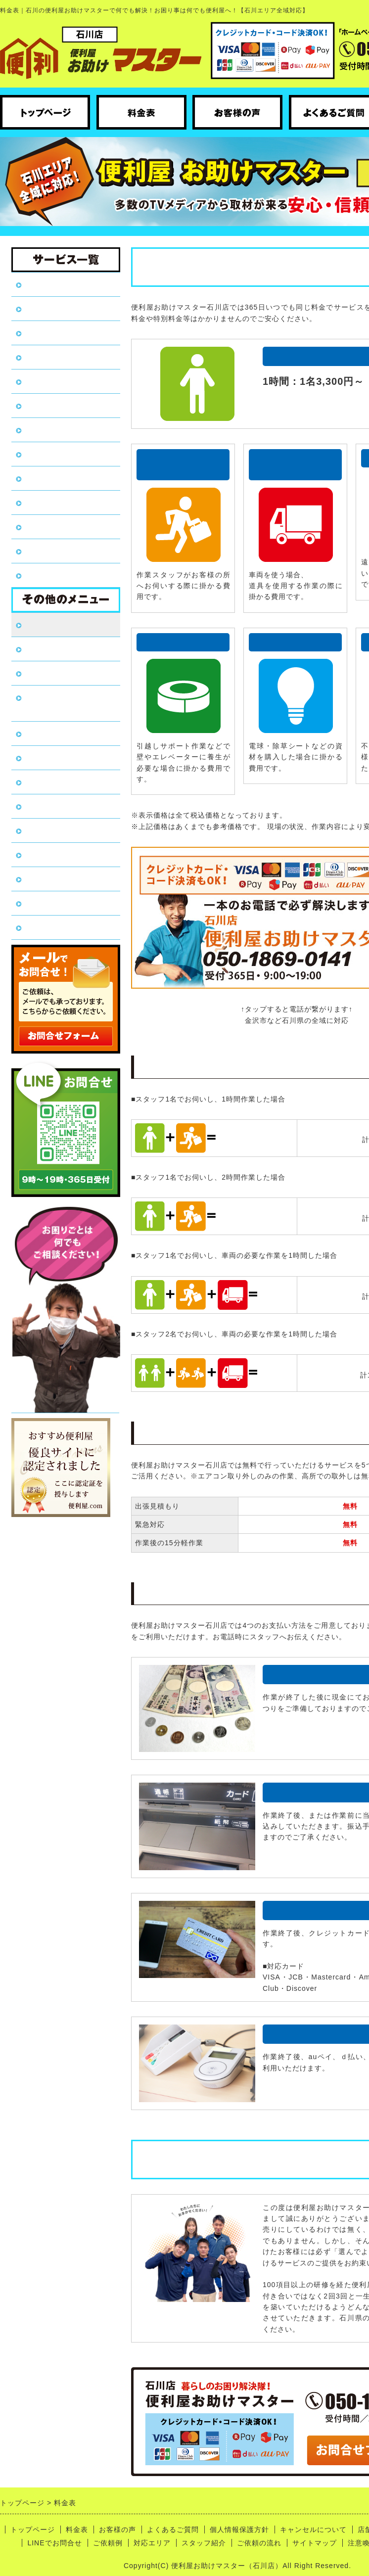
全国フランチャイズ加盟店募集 (66, 703)
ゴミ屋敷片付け (53, 357)
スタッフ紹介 (49, 903)
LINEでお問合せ (55, 830)
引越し (36, 454)
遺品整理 (40, 332)
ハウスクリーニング (61, 575)
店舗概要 (40, 782)
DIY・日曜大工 (52, 429)
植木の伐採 (45, 502)
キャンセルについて (61, 757)
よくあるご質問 (53, 673)
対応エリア (45, 878)
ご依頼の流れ (49, 927)
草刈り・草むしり (57, 381)
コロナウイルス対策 (61, 806)
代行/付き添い (50, 526)
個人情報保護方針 (57, 733)
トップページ (49, 284)
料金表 (36, 624)
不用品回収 (45, 308)
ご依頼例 (40, 854)
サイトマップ (314, 2543)
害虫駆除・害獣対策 (61, 551)
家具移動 (40, 405)
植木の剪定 (45, 478)
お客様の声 (45, 648)
